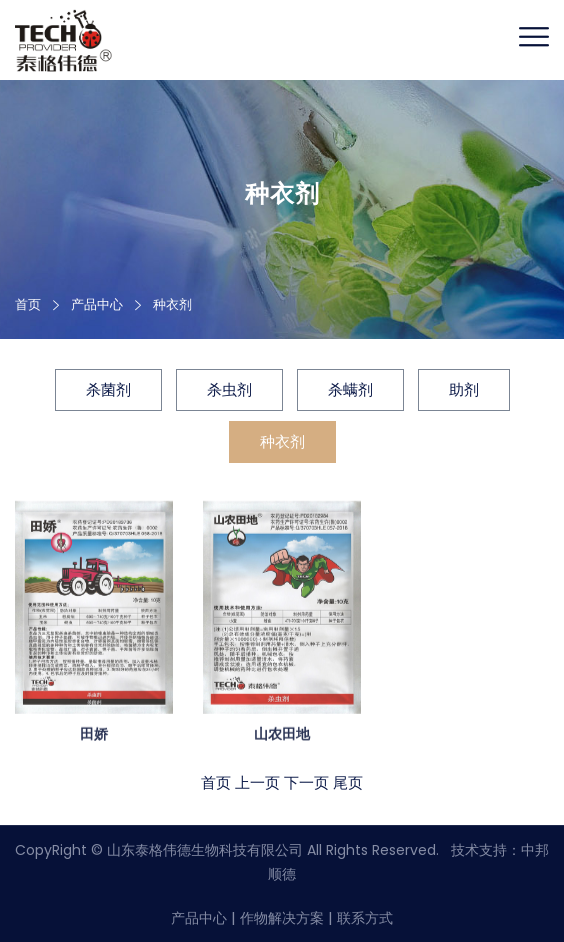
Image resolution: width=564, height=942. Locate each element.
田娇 (94, 735)
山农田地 (282, 735)
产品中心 (199, 918)
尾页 (348, 783)
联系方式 (365, 918)
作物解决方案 (282, 918)
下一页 (306, 783)
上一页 (257, 783)
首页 (28, 304)
